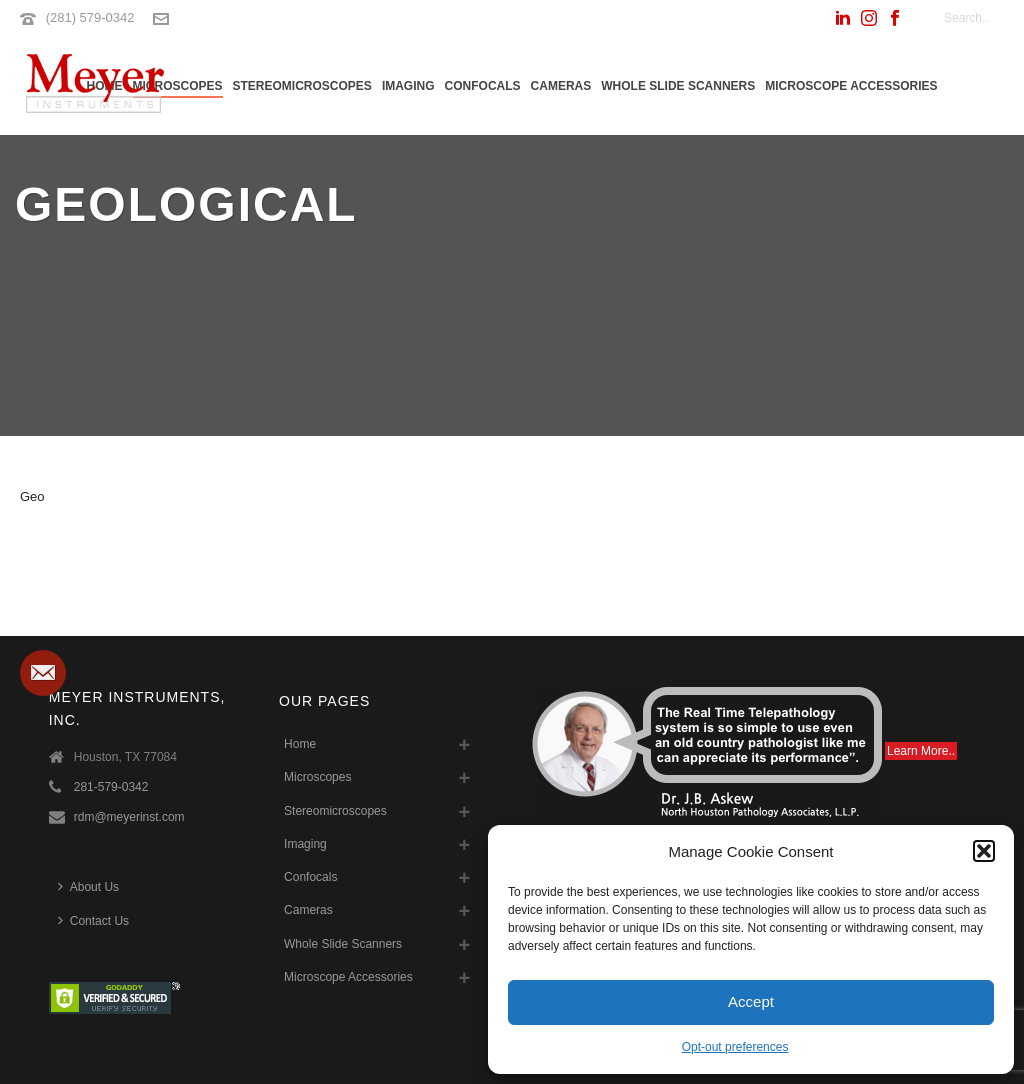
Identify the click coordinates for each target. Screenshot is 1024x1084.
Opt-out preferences (735, 1047)
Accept (751, 1001)
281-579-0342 (111, 787)
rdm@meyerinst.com (129, 817)
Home (300, 744)
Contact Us (93, 920)
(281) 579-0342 (90, 17)
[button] (984, 851)
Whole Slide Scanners (678, 86)
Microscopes (178, 86)
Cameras (561, 86)
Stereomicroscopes (302, 86)
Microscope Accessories (851, 86)
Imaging (408, 86)
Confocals (483, 86)
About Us (88, 886)
